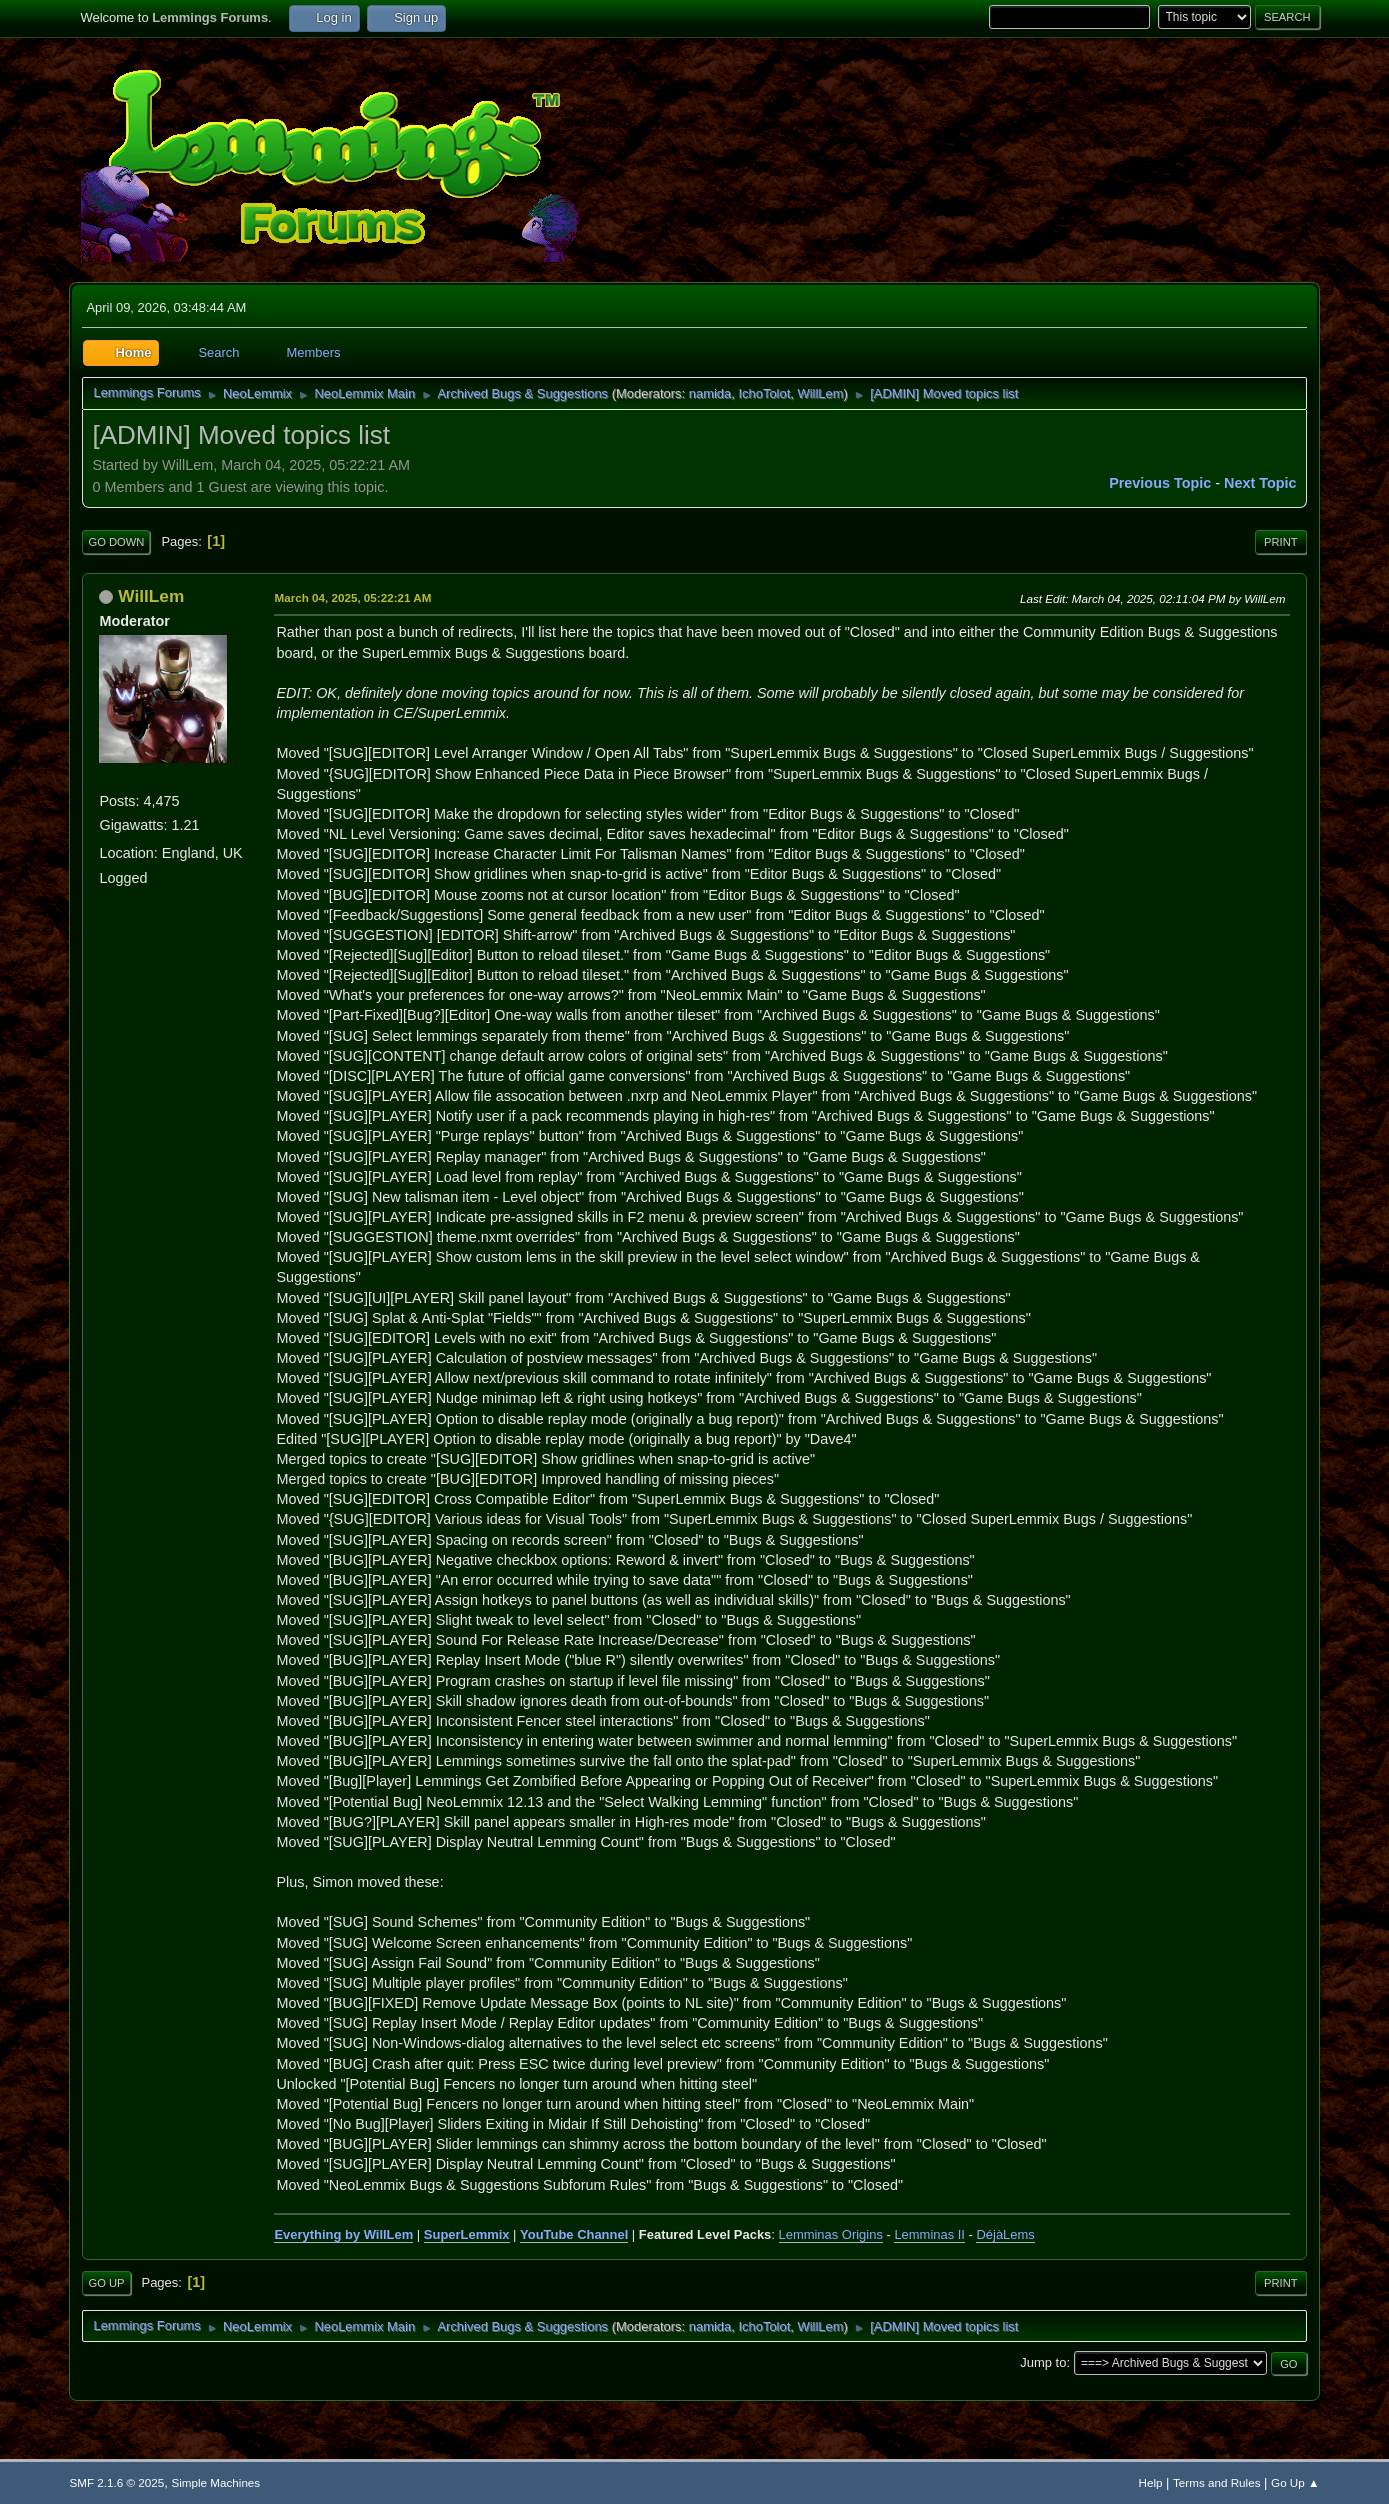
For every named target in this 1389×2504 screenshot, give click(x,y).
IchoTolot (764, 393)
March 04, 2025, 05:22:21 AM (352, 597)
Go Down (116, 542)
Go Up (106, 2283)
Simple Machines (215, 2482)
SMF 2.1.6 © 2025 (116, 2482)
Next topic (1260, 483)
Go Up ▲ (1295, 2482)
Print (1281, 542)
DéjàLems (1005, 2234)
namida (710, 393)
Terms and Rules (1216, 2482)
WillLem (820, 393)
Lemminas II (929, 2234)
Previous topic (1160, 483)
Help (1151, 2482)
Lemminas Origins (831, 2234)
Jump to (1043, 2362)
